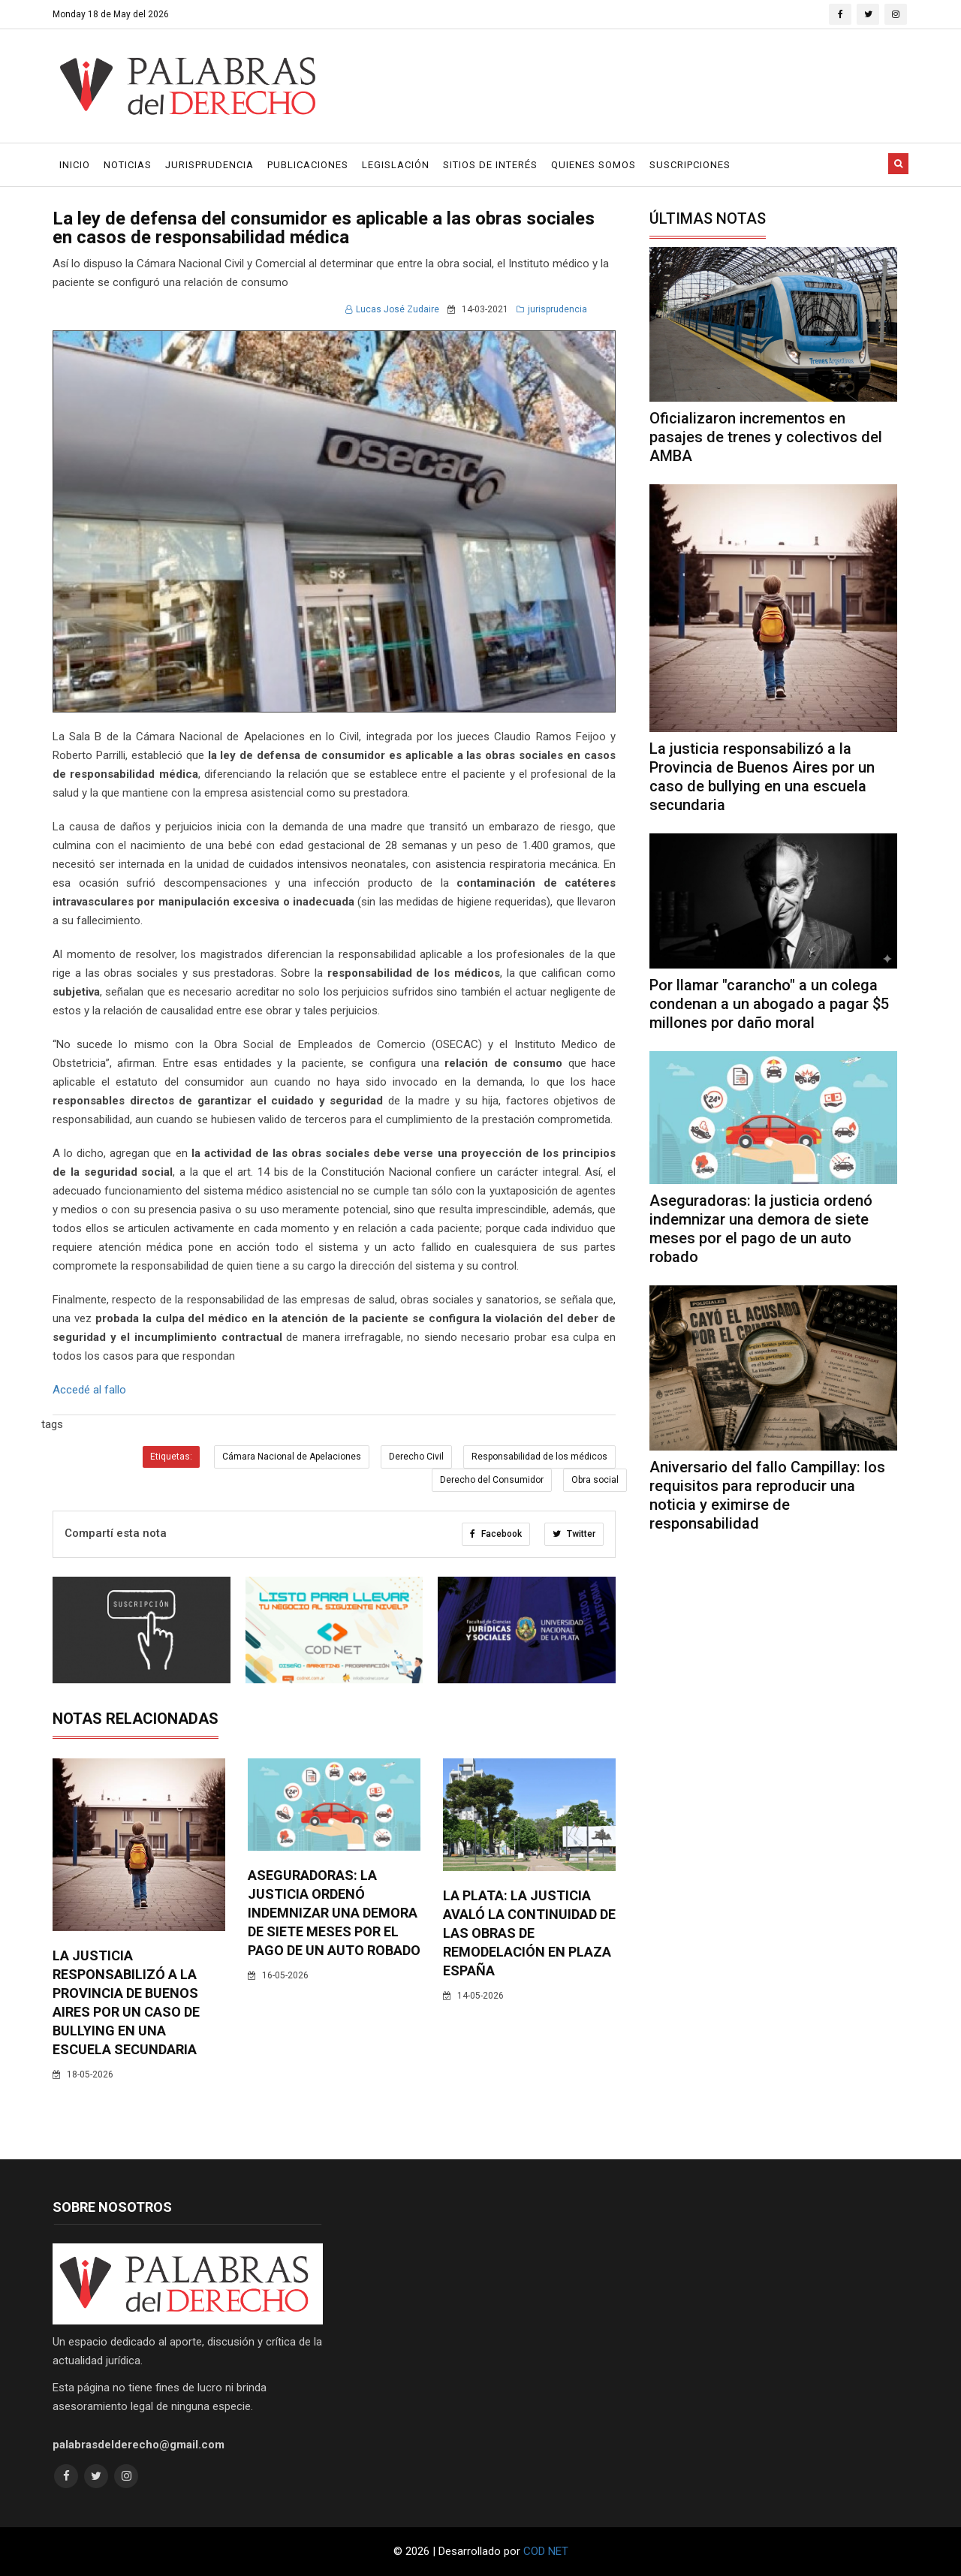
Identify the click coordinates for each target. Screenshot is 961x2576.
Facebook (496, 1534)
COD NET (545, 2551)
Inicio (74, 164)
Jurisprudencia (209, 164)
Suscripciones (690, 164)
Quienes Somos (593, 164)
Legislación (395, 164)
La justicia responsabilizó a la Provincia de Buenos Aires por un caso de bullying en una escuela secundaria (762, 777)
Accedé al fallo (89, 1389)
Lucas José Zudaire (392, 309)
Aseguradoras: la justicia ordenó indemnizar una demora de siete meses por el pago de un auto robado (334, 1912)
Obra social (595, 1480)
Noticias (128, 164)
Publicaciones (307, 164)
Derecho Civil (416, 1456)
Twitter (574, 1534)
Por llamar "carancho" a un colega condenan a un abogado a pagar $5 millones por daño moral (769, 1004)
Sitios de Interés (490, 164)
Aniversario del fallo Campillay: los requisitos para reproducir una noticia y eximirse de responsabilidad (767, 1495)
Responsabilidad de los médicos (539, 1456)
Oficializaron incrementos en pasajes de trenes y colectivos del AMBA (765, 437)
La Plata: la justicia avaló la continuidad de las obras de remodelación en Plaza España (529, 1933)
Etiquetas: (171, 1456)
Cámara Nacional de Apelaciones (291, 1456)
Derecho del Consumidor (492, 1480)
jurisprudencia (552, 309)
